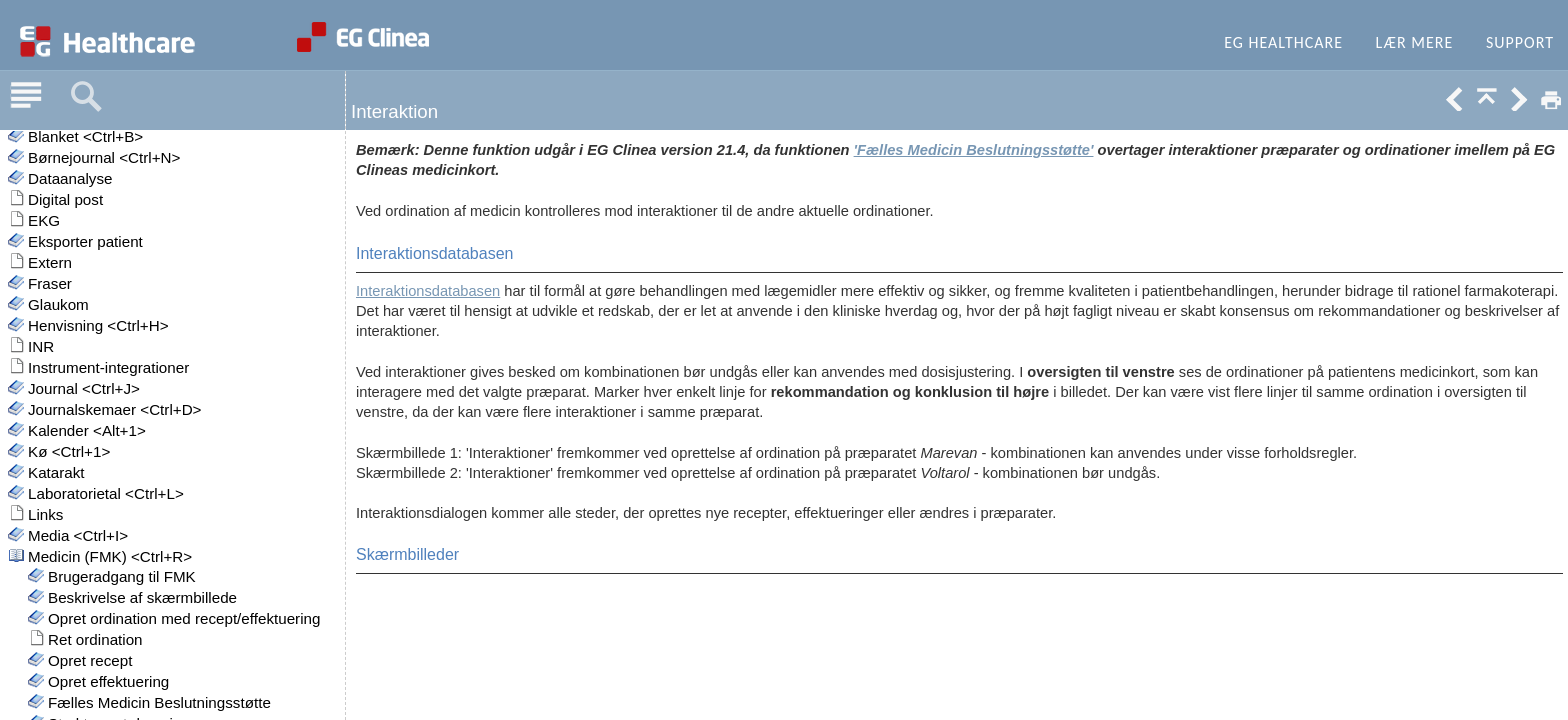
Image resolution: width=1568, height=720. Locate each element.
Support (1520, 42)
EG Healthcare (1283, 42)
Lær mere (1415, 42)
